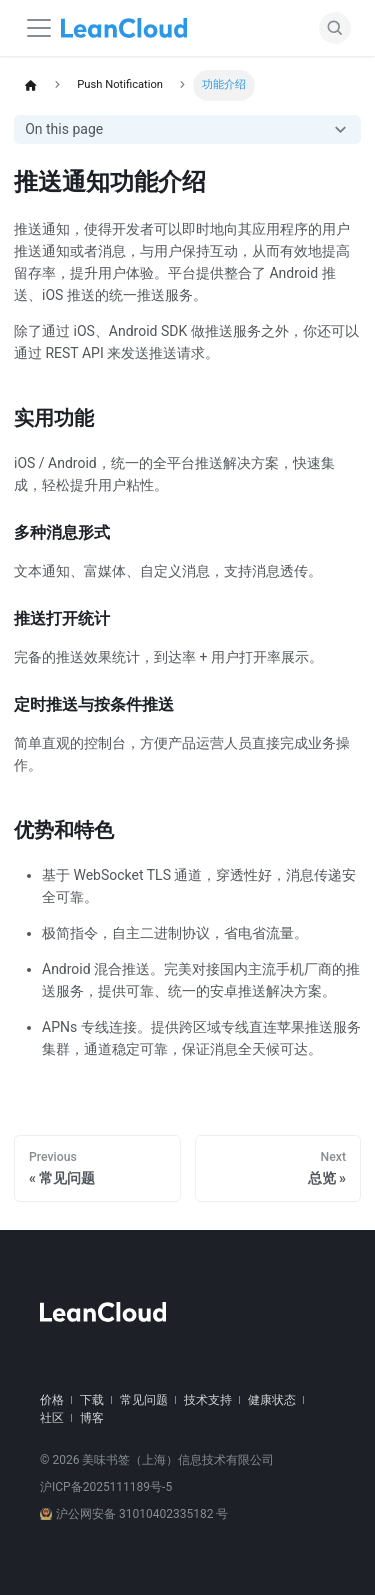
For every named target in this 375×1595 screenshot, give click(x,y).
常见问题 (144, 1400)
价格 (52, 1400)
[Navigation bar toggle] (39, 28)
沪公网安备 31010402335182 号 (134, 1514)
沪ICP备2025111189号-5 (106, 1487)
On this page (64, 129)
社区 (52, 1418)
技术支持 (208, 1400)
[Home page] (30, 85)
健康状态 (272, 1400)
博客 (92, 1418)
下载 (92, 1400)
